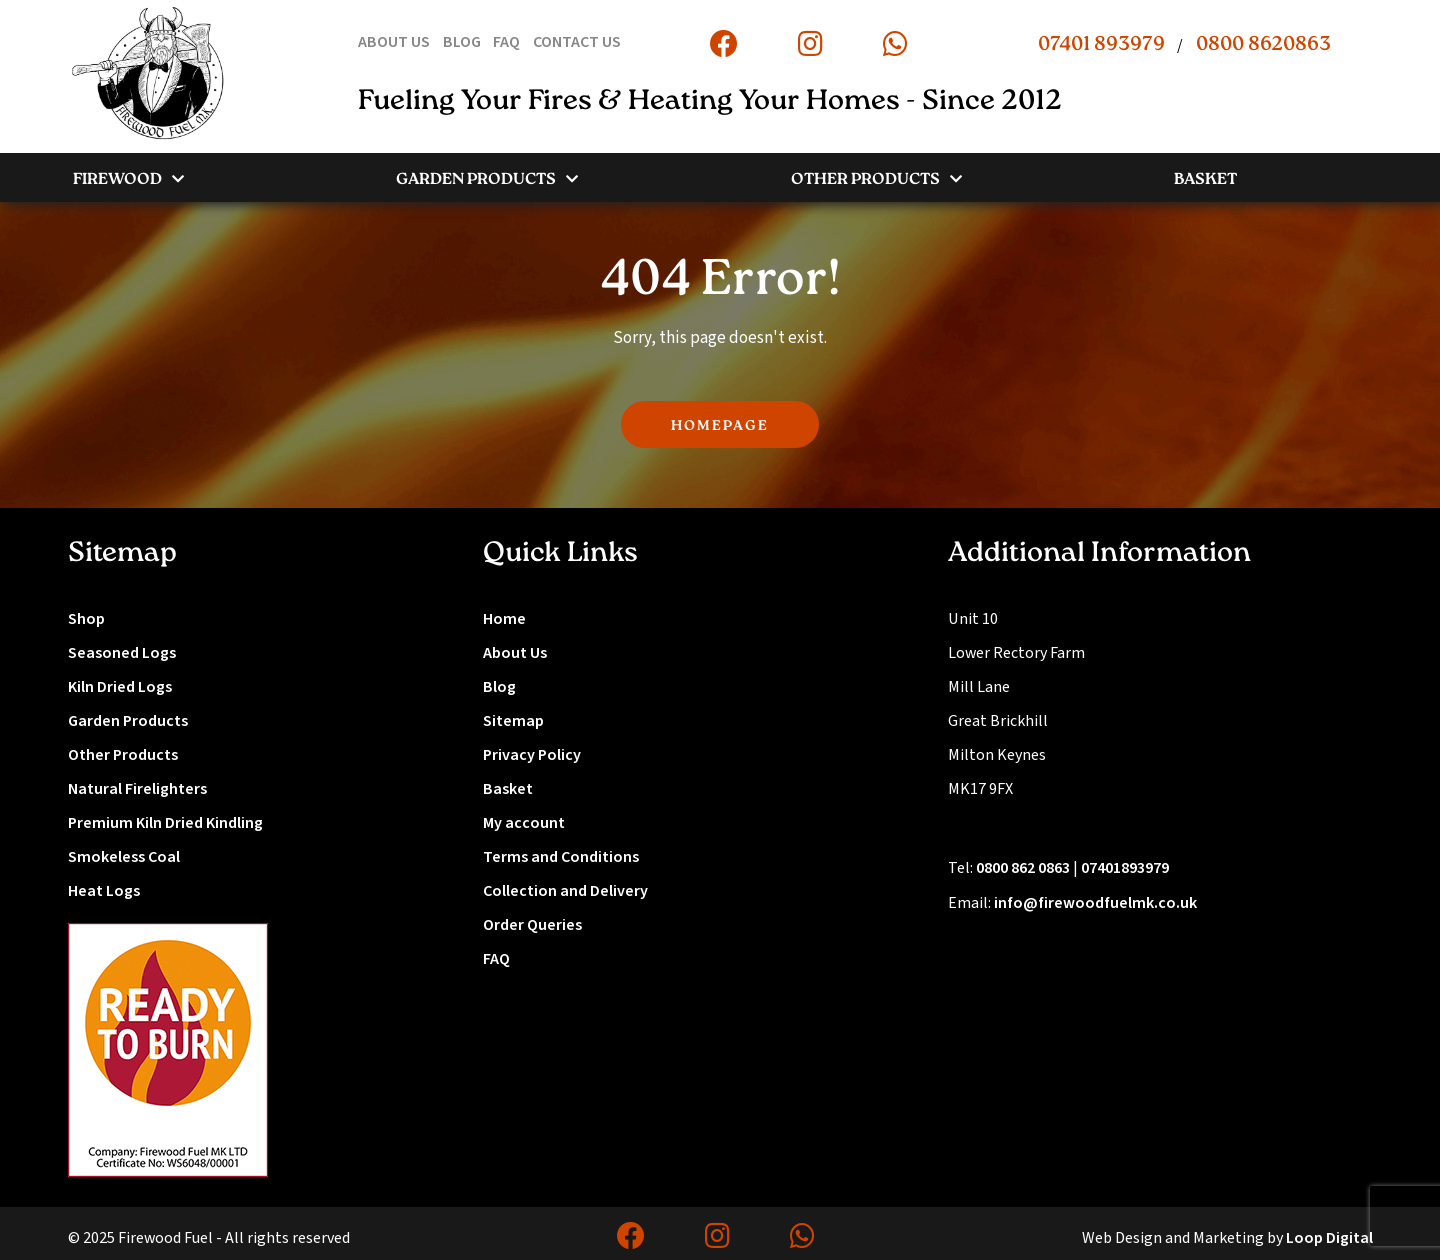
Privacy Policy (532, 755)
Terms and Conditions (561, 857)
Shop (86, 619)
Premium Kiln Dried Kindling (165, 823)
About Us (515, 653)
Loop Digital (1329, 1238)
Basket (508, 789)
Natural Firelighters (137, 789)
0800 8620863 (1263, 45)
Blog (499, 687)
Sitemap (513, 721)
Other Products (123, 755)
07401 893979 (1101, 45)
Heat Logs (104, 891)
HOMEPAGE (720, 426)
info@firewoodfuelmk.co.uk (1095, 903)
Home (504, 619)
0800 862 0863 (1023, 868)
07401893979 (1125, 868)
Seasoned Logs (122, 653)
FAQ (496, 959)
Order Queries (532, 925)
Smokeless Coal (124, 857)
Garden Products (128, 721)
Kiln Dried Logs (120, 687)
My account (524, 823)
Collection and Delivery (565, 891)
